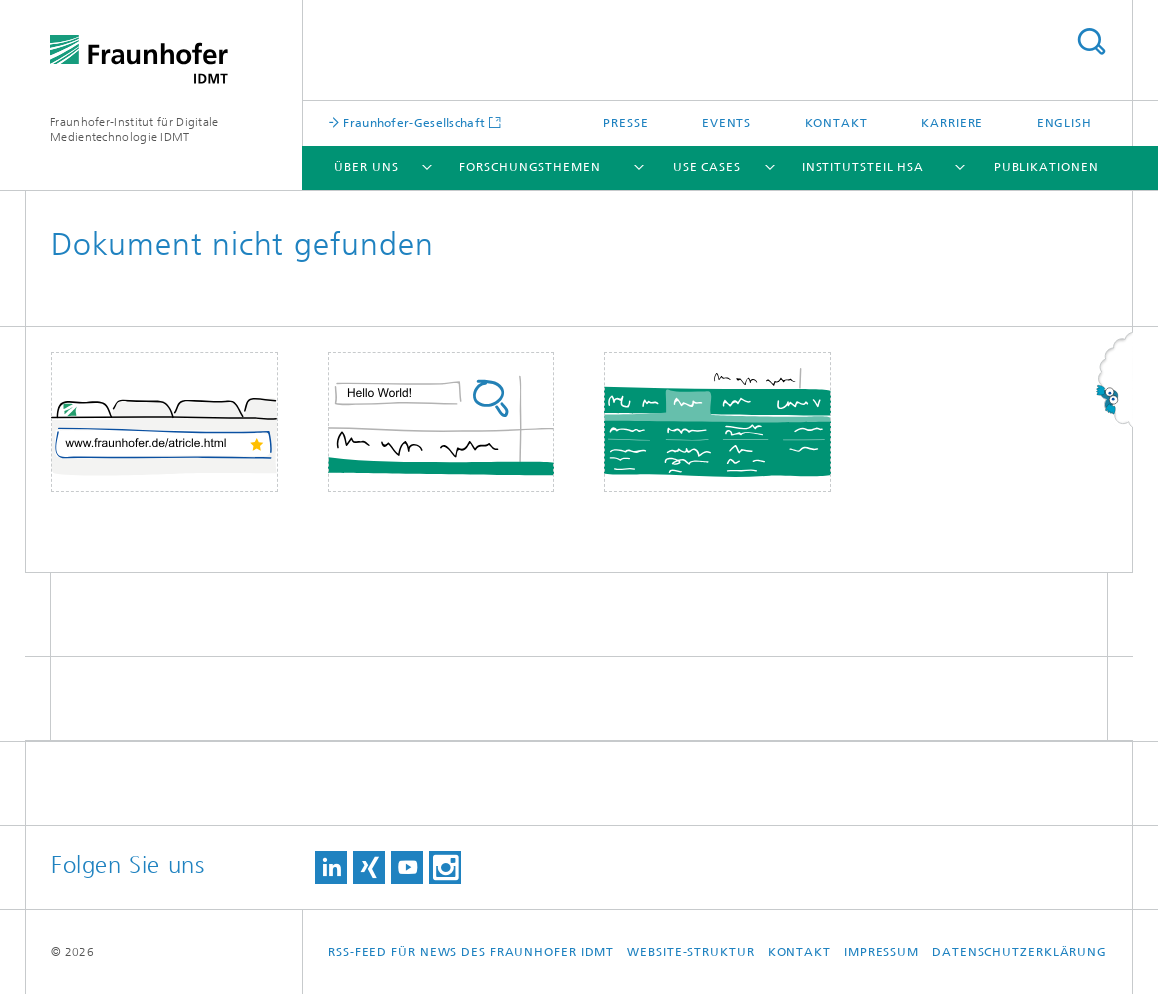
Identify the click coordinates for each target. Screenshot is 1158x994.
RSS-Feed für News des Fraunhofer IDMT (471, 952)
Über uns (366, 167)
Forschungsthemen (529, 167)
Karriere (952, 123)
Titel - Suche (1091, 41)
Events (726, 123)
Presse (625, 123)
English (1064, 123)
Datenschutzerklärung (1019, 952)
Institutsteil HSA (863, 167)
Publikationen (1046, 167)
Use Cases (707, 167)
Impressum (881, 952)
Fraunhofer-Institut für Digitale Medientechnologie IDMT (134, 129)
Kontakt (836, 123)
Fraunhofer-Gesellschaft (412, 122)
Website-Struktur (690, 952)
